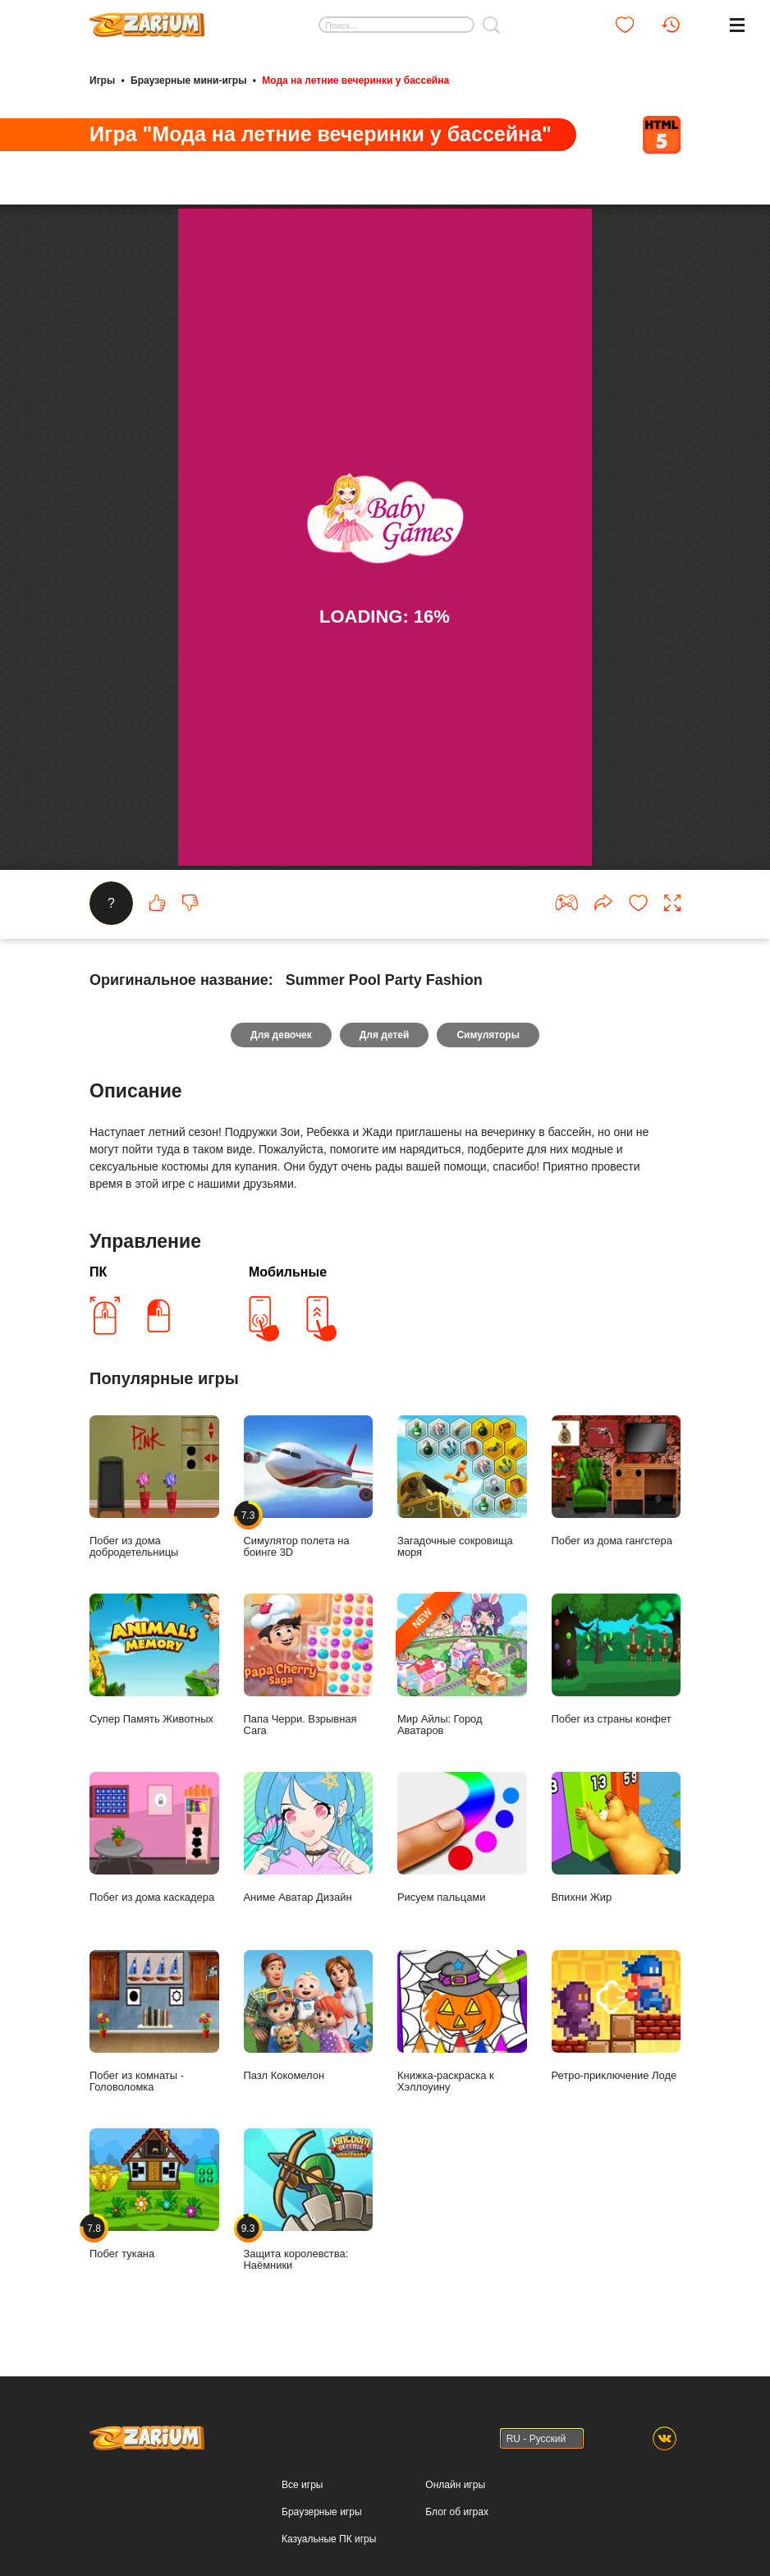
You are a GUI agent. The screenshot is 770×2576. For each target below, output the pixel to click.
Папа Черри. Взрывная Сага (309, 1665)
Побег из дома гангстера (616, 1481)
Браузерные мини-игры (188, 80)
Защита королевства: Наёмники (309, 2200)
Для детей (385, 1035)
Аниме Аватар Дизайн (309, 1837)
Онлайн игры (455, 2485)
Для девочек (281, 1035)
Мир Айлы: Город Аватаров (462, 1665)
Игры (102, 80)
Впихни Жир (616, 1837)
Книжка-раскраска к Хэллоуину (462, 2022)
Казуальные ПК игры (329, 2539)
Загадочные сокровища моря (462, 1487)
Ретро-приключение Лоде (616, 2016)
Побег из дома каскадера (154, 1837)
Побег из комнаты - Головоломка (154, 2022)
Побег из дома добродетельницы (154, 1487)
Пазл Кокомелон (309, 2016)
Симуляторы (488, 1035)
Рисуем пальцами (462, 1837)
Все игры (302, 2485)
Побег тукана (154, 2194)
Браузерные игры (321, 2512)
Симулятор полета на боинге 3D (309, 1487)
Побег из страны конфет (616, 1659)
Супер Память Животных (154, 1659)
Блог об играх (456, 2512)
